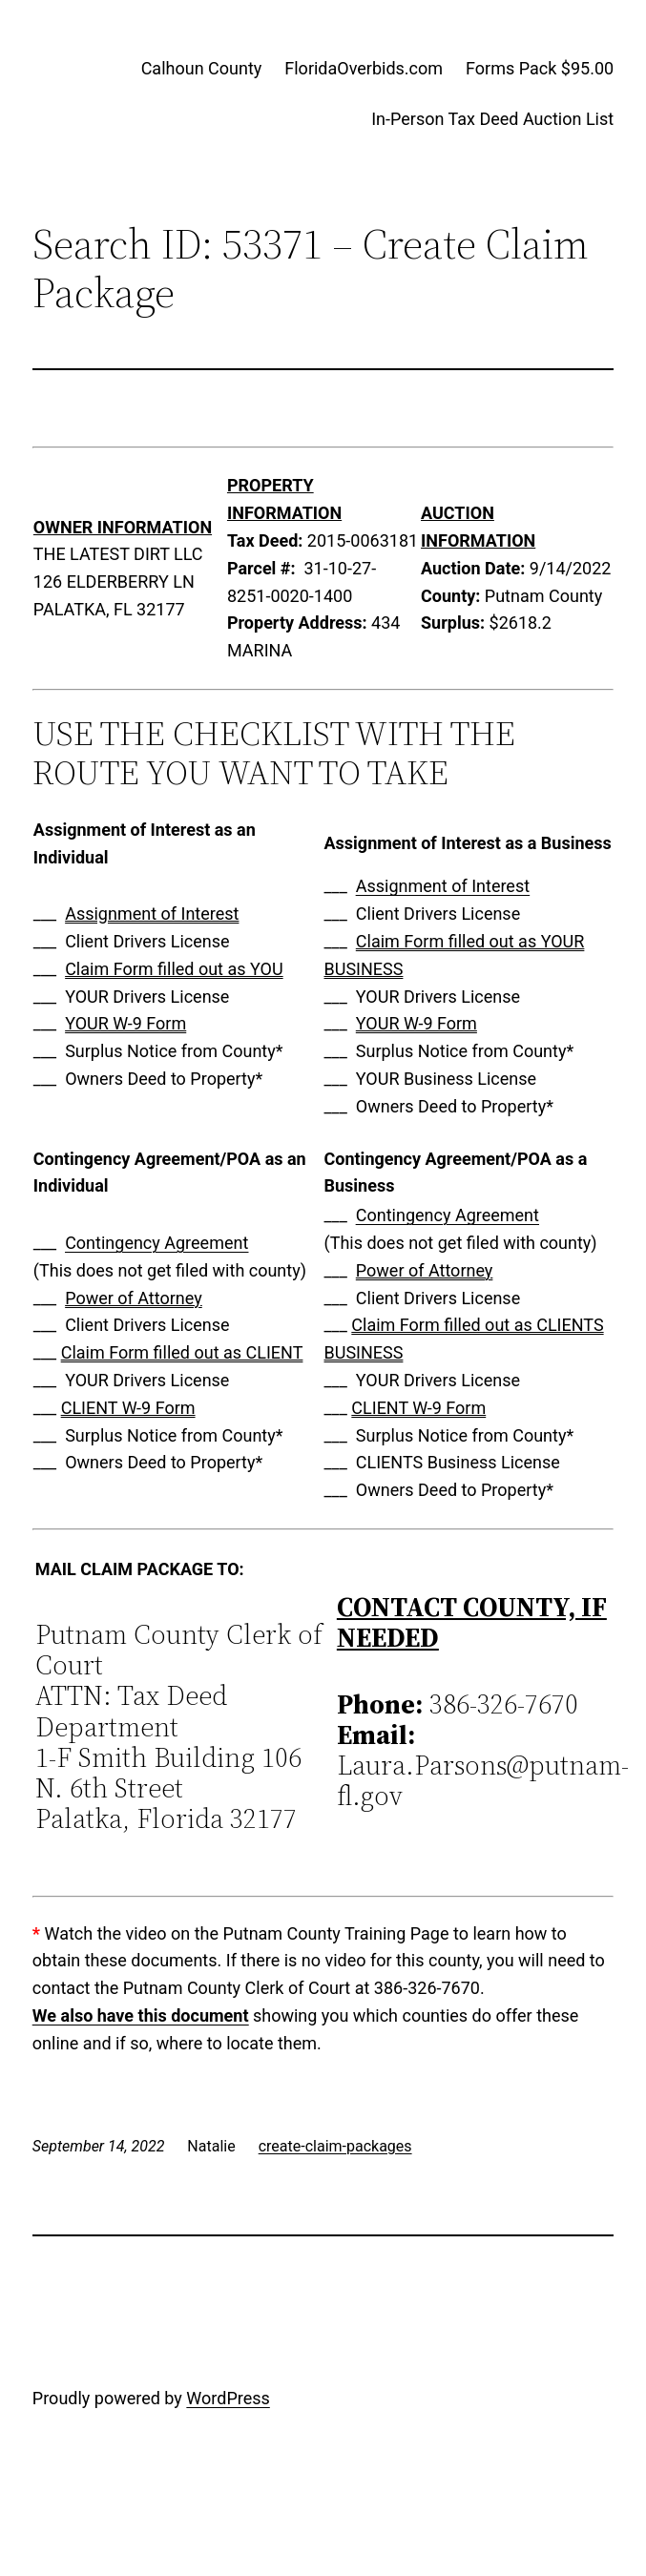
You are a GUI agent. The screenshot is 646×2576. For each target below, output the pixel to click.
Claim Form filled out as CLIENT (182, 1352)
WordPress (227, 2398)
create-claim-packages (335, 2146)
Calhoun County (201, 68)
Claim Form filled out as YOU (173, 969)
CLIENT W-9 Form (128, 1408)
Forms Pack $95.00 (540, 68)
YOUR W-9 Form (125, 1023)
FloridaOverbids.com (363, 68)
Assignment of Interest (152, 914)
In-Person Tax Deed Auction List (492, 119)
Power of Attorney (133, 1298)
